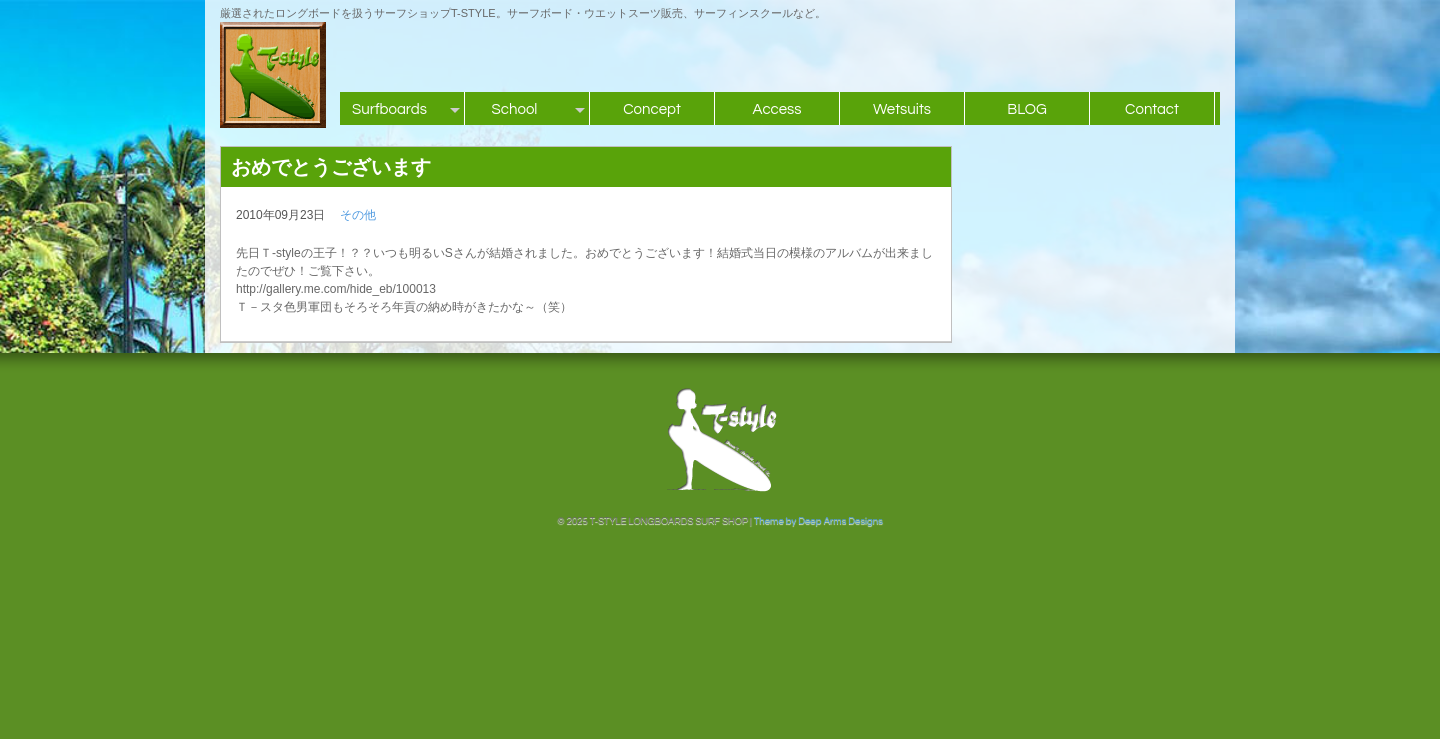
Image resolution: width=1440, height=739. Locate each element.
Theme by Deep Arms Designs (818, 521)
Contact (1152, 109)
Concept (652, 109)
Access (776, 109)
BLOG (1027, 109)
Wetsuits (902, 109)
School (515, 109)
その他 (358, 215)
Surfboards (389, 109)
